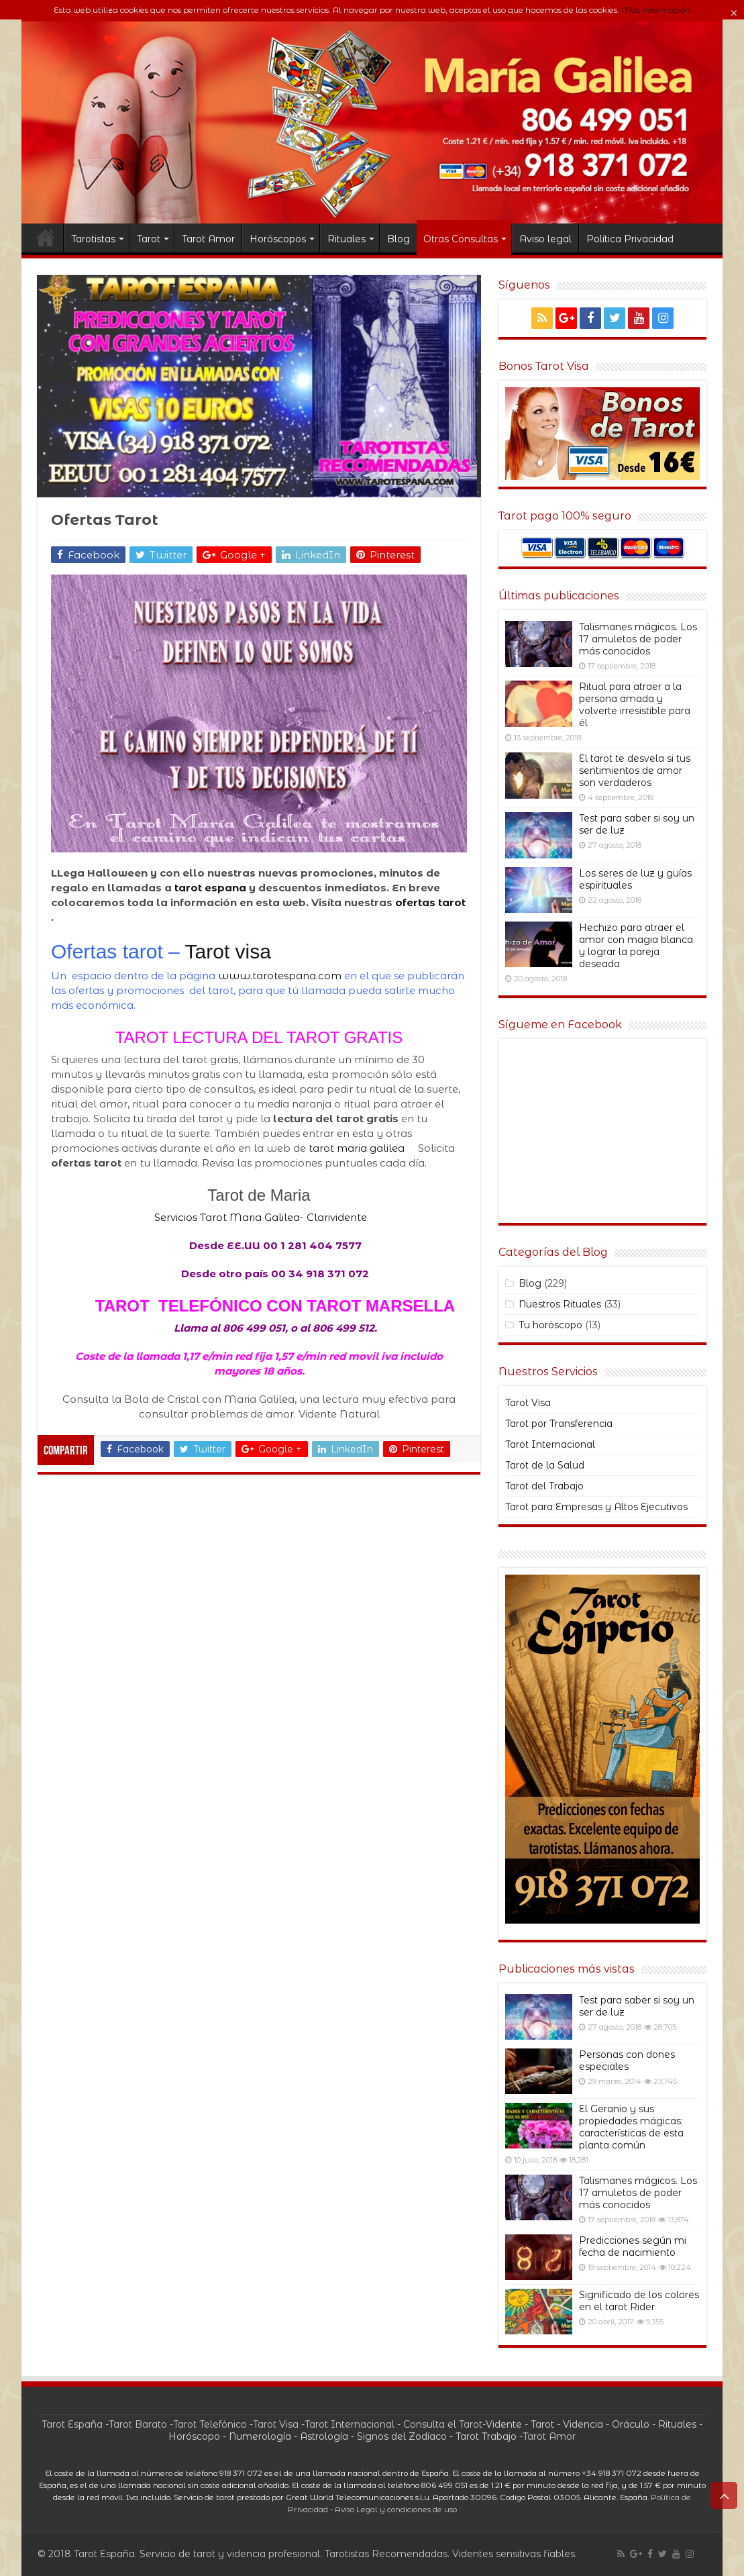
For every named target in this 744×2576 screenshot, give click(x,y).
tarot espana (210, 887)
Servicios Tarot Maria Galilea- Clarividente (259, 1217)
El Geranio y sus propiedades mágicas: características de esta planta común (631, 2127)
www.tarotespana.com (279, 975)
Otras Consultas (460, 239)
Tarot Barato (138, 2424)
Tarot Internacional (550, 1444)
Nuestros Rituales (560, 1304)
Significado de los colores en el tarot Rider (639, 2301)
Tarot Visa (528, 1403)
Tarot (148, 239)
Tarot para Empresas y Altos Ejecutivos (596, 1507)
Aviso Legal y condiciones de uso (396, 2509)
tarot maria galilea (358, 1148)
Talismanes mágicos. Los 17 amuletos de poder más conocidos (638, 639)
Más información (655, 10)
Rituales (346, 239)
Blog (398, 239)
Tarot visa (228, 951)
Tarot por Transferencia (559, 1424)
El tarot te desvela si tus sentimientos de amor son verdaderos (634, 770)
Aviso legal (545, 239)
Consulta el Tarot (442, 2424)
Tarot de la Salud (544, 1465)
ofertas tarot (430, 902)
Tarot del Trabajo (544, 1486)
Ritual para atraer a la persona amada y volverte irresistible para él (634, 705)
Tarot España (72, 2424)
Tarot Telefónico (210, 2424)
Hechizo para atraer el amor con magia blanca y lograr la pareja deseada (636, 946)
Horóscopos (278, 239)
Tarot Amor (208, 239)
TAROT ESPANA (45, 238)
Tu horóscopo (550, 1325)
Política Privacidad (630, 239)
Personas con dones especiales (627, 2060)
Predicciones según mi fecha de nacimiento (632, 2246)
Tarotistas (93, 239)
